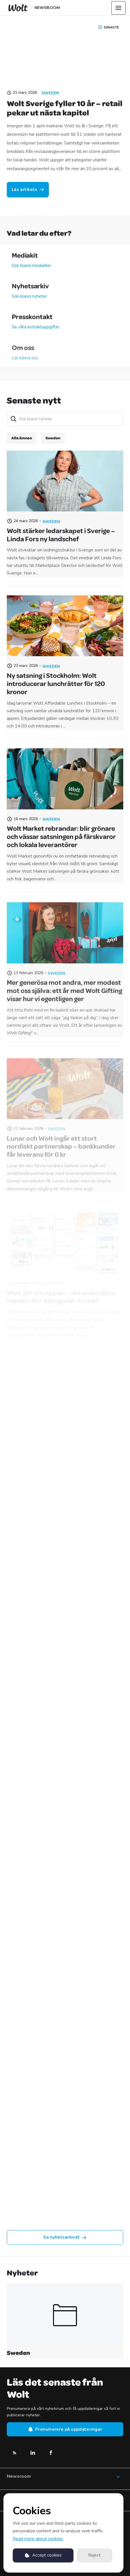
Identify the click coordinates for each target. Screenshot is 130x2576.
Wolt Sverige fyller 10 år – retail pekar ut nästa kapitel (64, 108)
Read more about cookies (38, 2539)
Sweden (50, 93)
